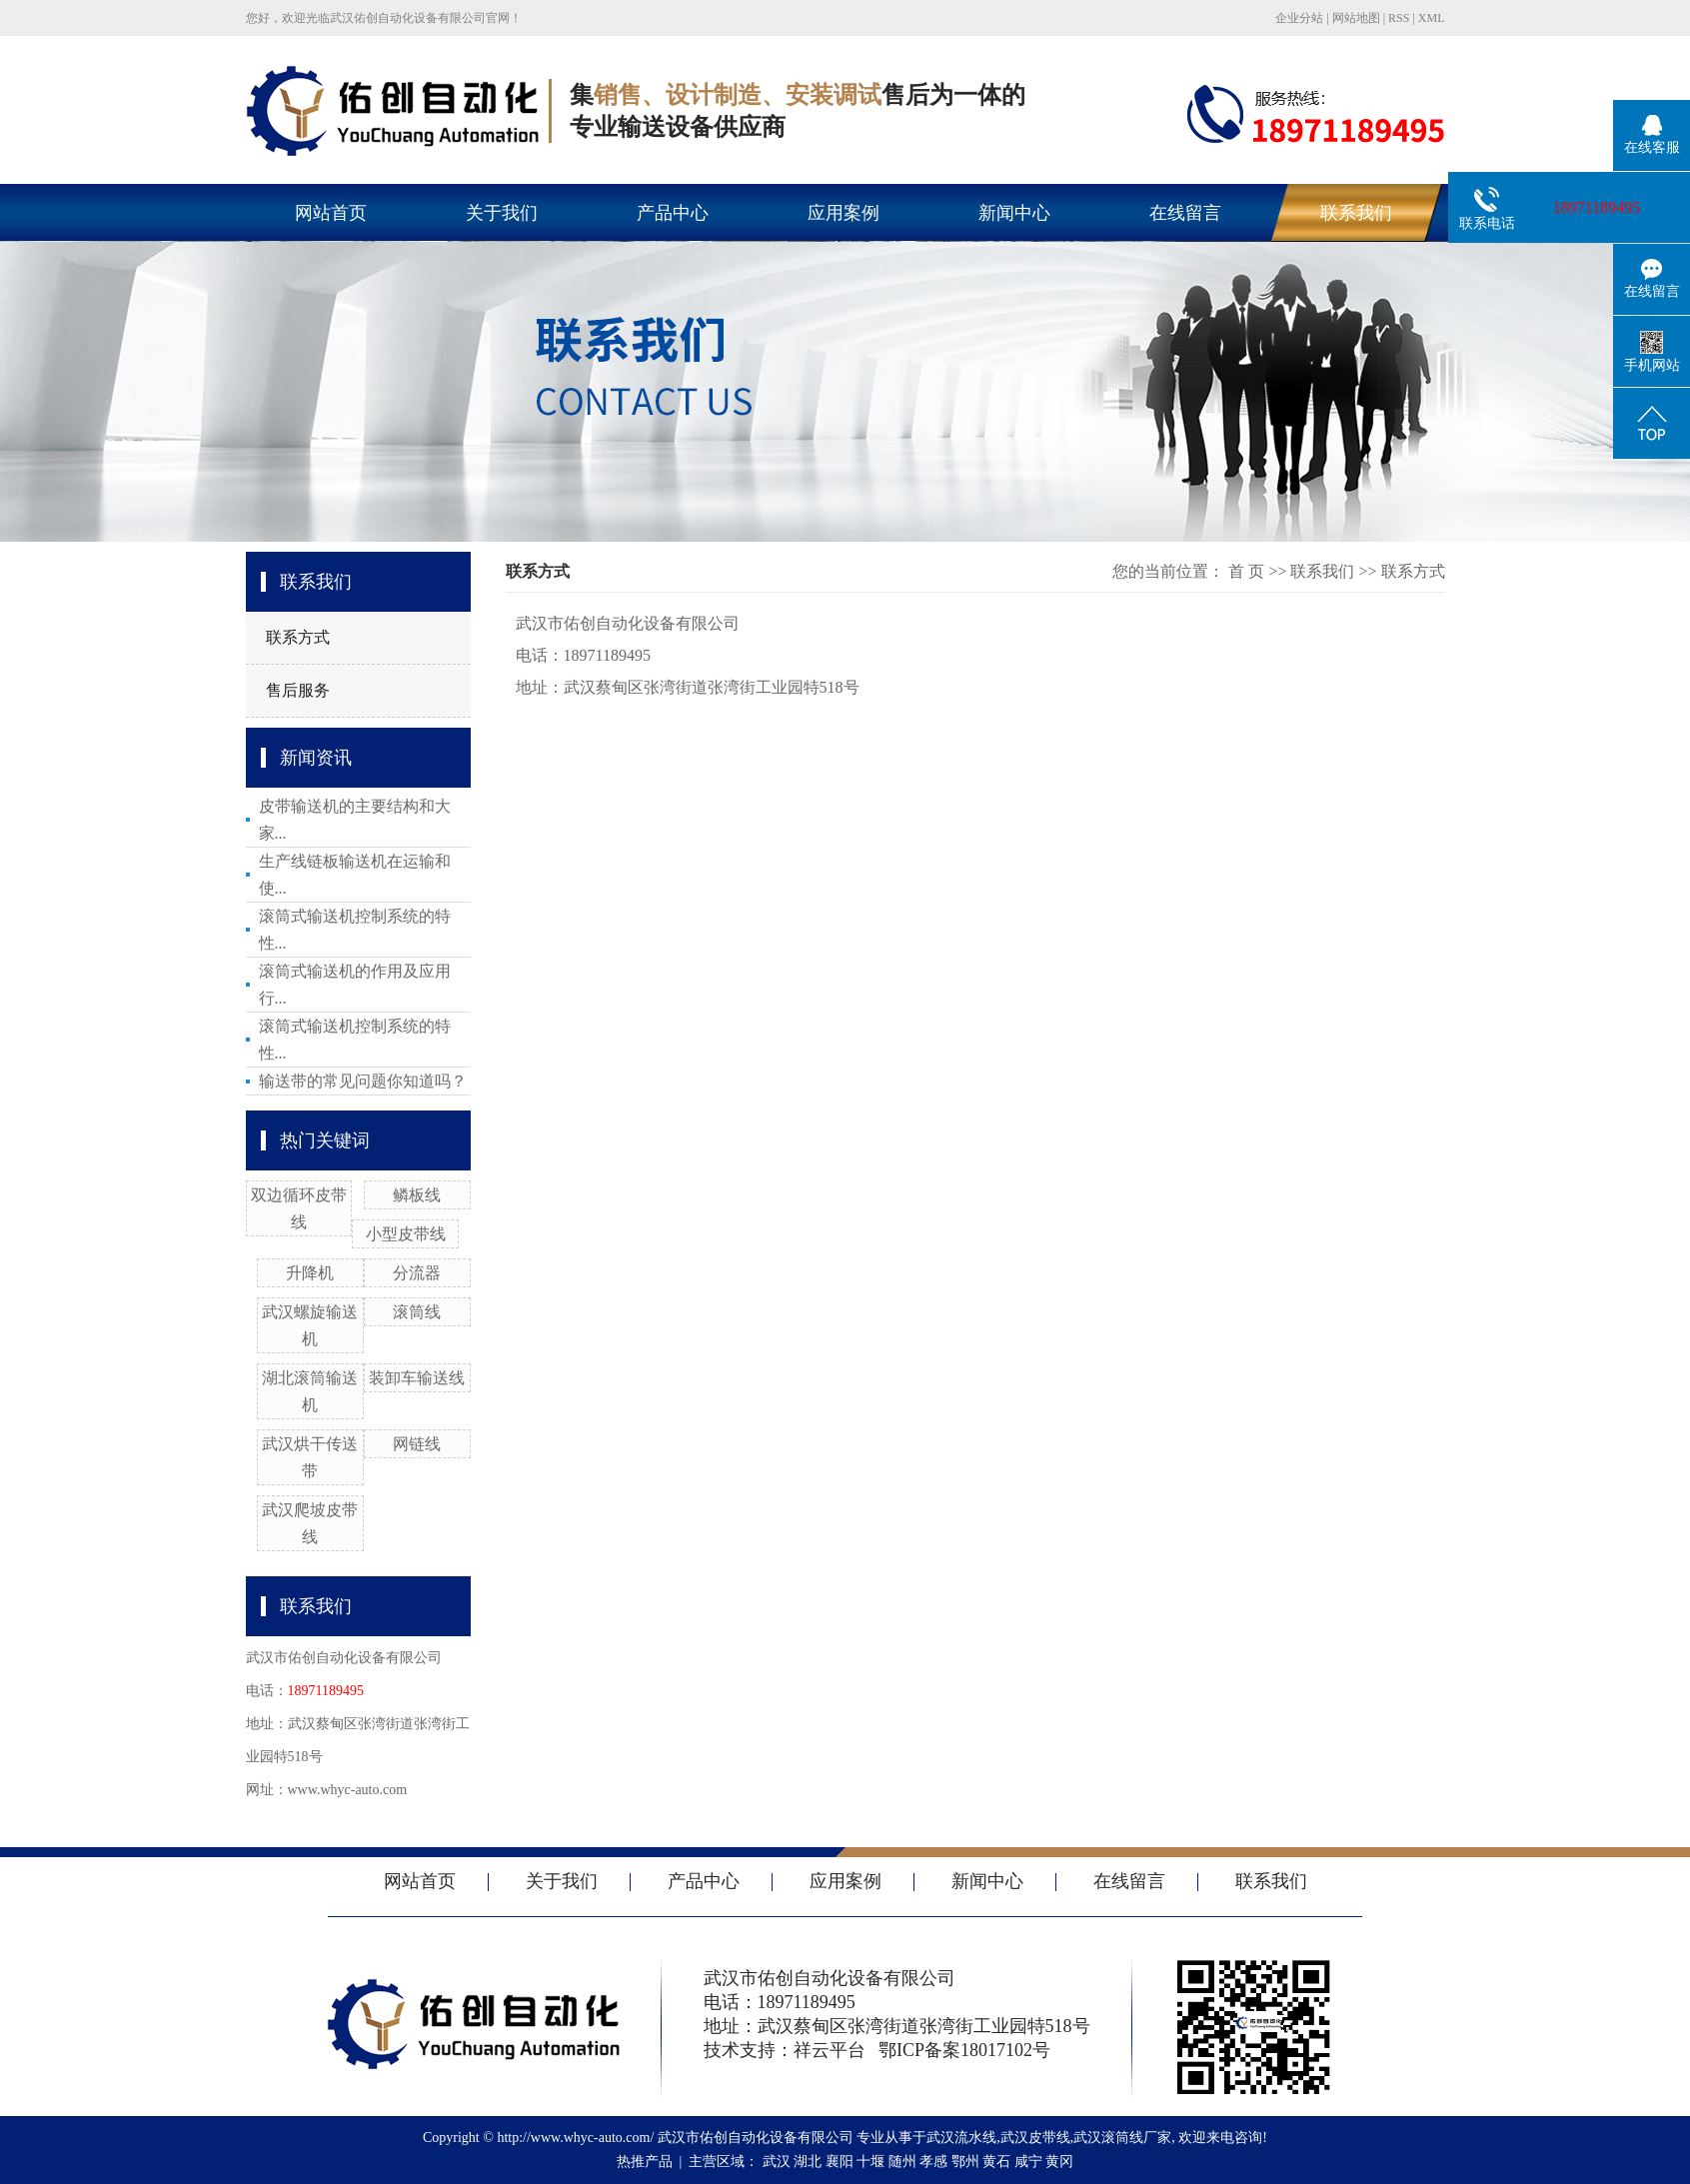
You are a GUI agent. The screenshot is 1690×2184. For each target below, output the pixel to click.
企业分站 (1299, 18)
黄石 (996, 2161)
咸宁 (1028, 2161)
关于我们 (502, 213)
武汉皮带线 (1035, 2137)
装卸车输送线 (417, 1377)
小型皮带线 (406, 1233)
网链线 (417, 1443)
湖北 (808, 2161)
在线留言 (1185, 213)
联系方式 (298, 637)
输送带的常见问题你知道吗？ (363, 1081)
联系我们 (1356, 213)
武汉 (777, 2161)
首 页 (1246, 571)
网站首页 (331, 213)
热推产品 (645, 2161)
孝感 (933, 2161)
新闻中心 (1014, 213)
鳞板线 (417, 1194)
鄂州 (965, 2161)
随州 (902, 2161)
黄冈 (1059, 2161)
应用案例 (843, 213)
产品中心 (673, 213)
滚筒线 (417, 1311)
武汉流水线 (961, 2137)
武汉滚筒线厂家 (1122, 2137)
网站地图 (1356, 18)
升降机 (310, 1272)
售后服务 (298, 690)
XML (1431, 18)
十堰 (870, 2161)
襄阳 (839, 2161)
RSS (1398, 18)
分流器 (417, 1272)
